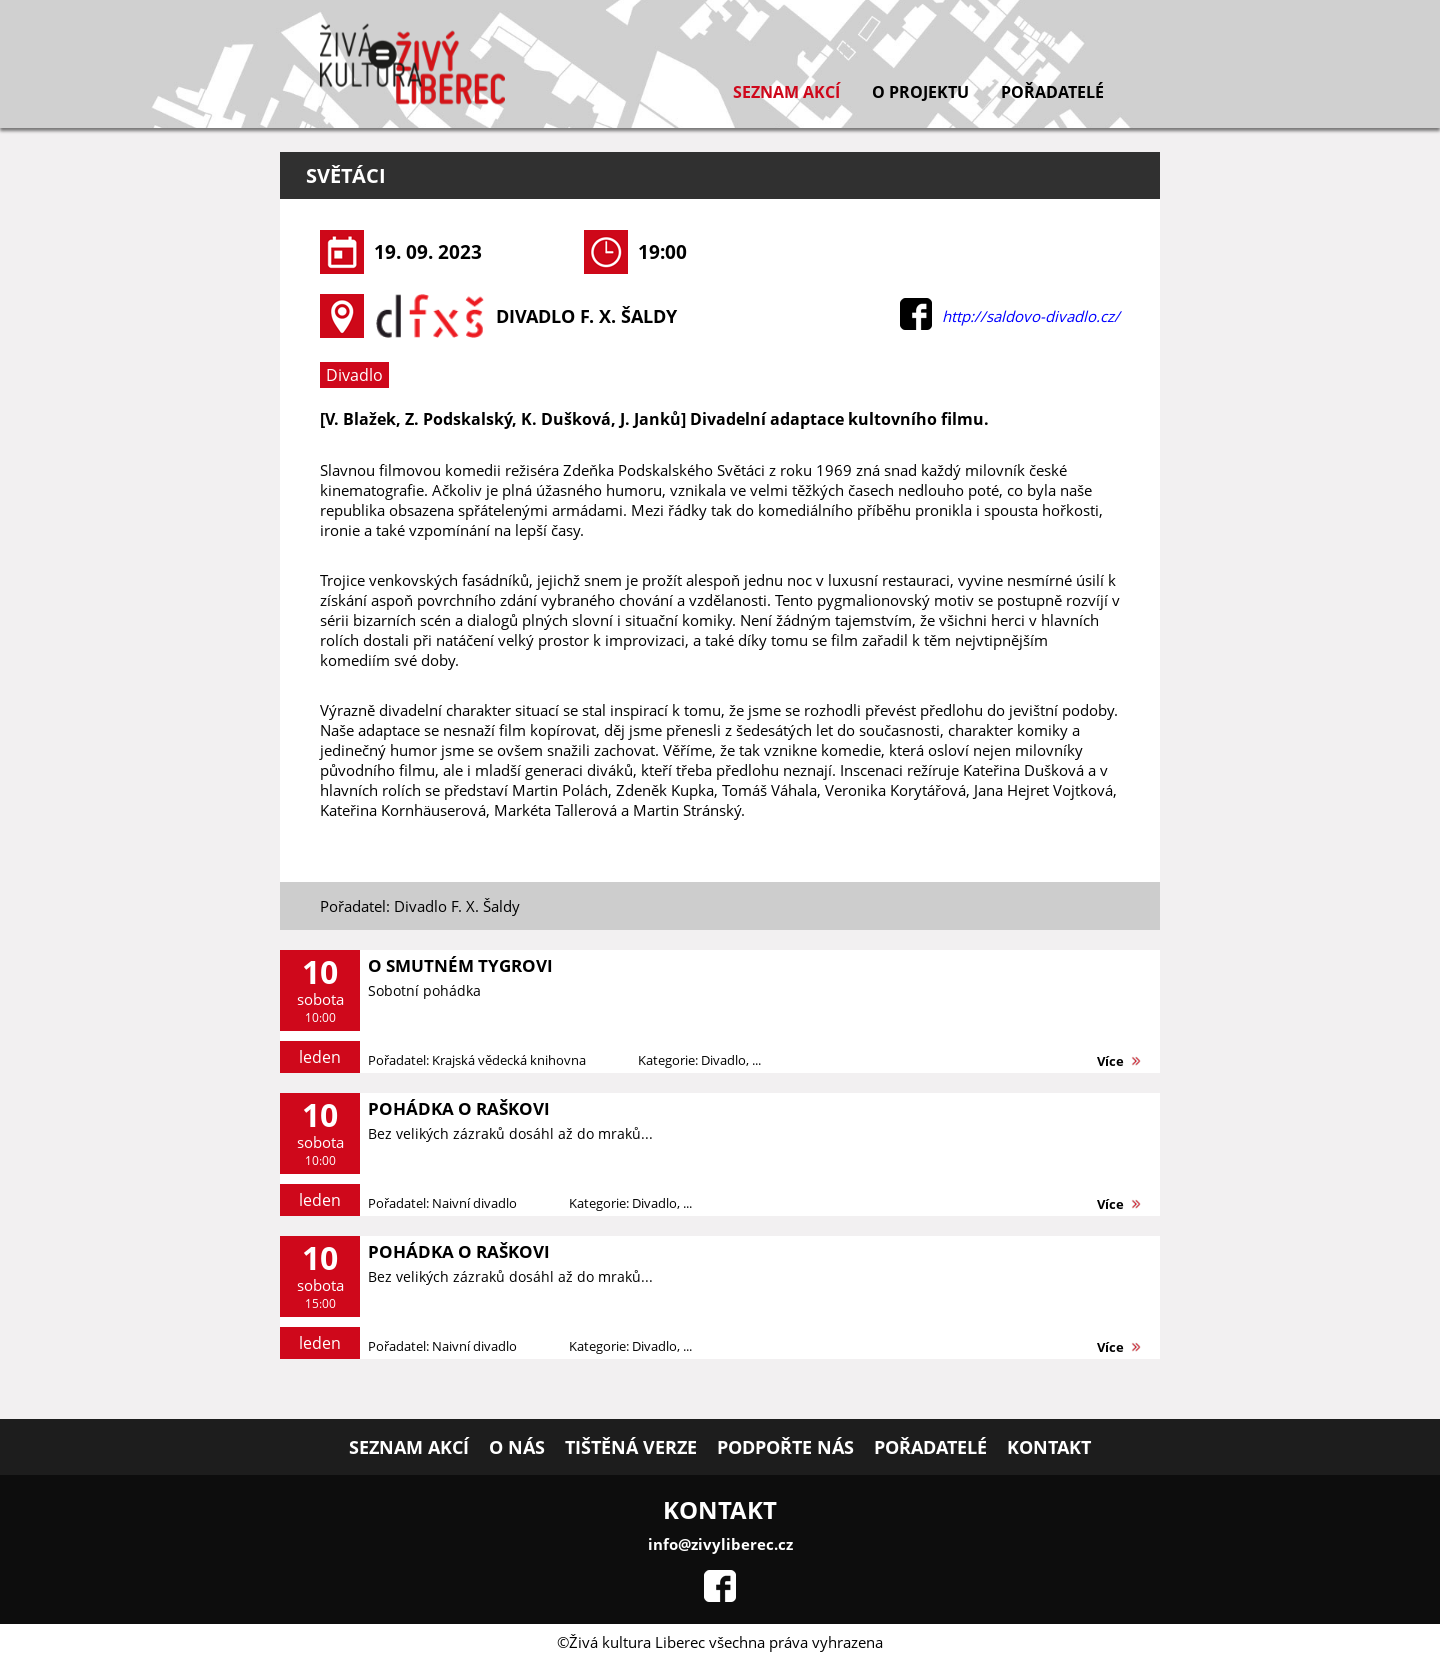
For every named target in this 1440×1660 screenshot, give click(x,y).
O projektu (920, 92)
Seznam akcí (786, 92)
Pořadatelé (1052, 92)
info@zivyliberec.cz (720, 1544)
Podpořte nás (785, 1447)
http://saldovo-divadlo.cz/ (1031, 316)
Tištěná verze (631, 1447)
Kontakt (1049, 1447)
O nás (517, 1447)
